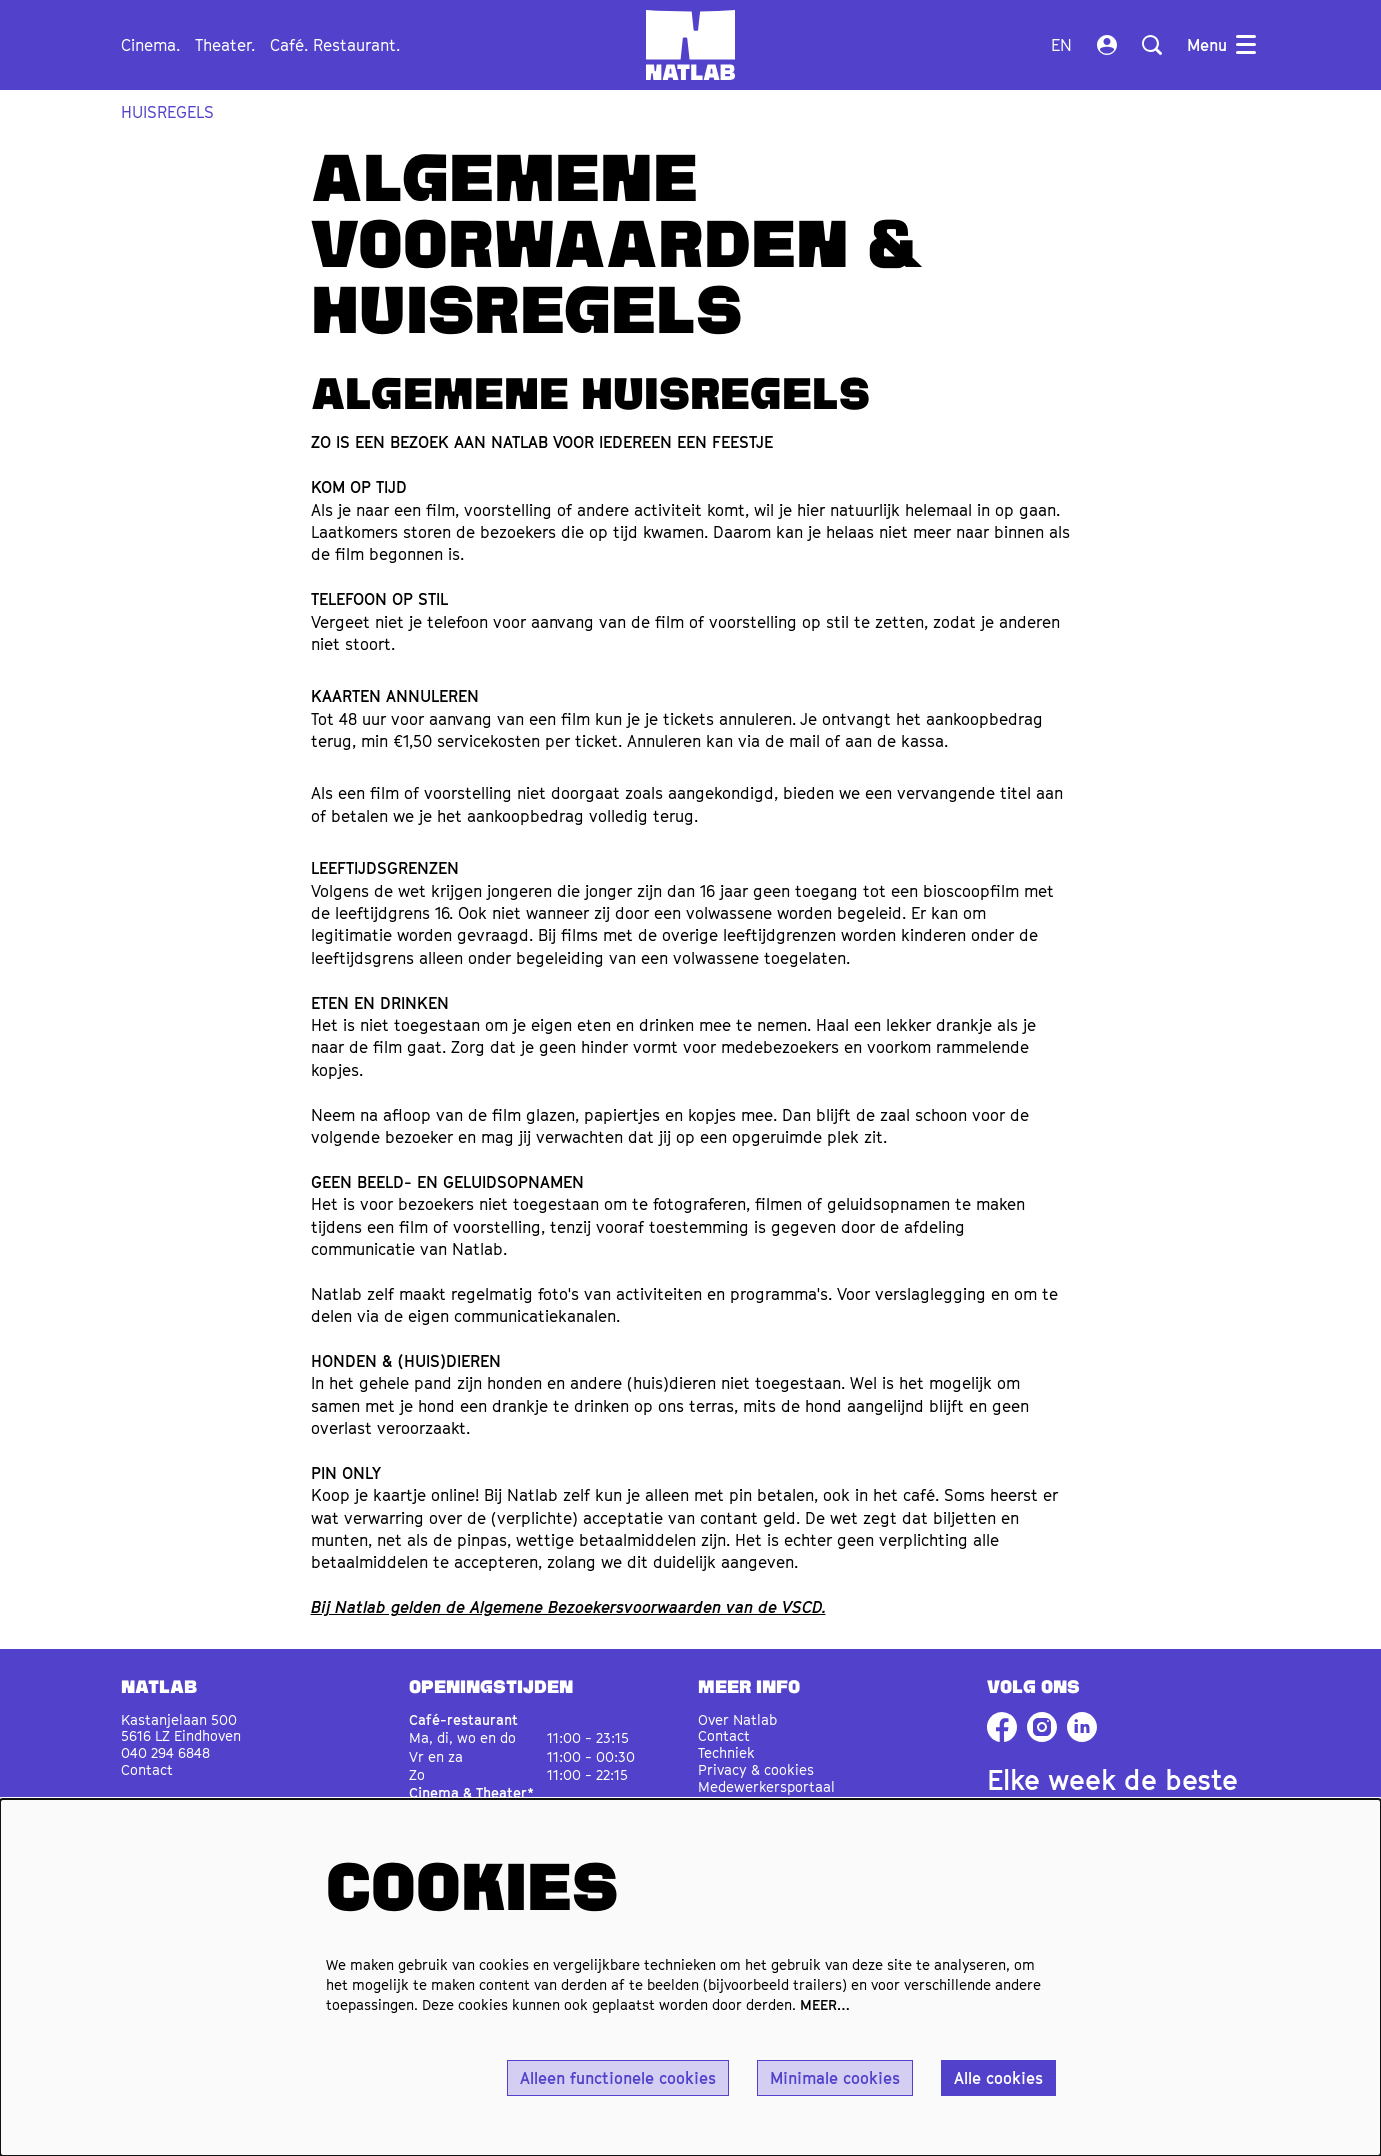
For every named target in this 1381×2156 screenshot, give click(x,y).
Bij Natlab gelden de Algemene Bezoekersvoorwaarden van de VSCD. (568, 1607)
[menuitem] (150, 45)
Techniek (726, 1752)
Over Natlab (737, 1719)
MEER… (825, 2004)
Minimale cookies (835, 2078)
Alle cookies (998, 2078)
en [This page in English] (1061, 45)
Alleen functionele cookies (618, 2078)
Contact (147, 1769)
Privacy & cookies (756, 1769)
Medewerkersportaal (766, 1786)
